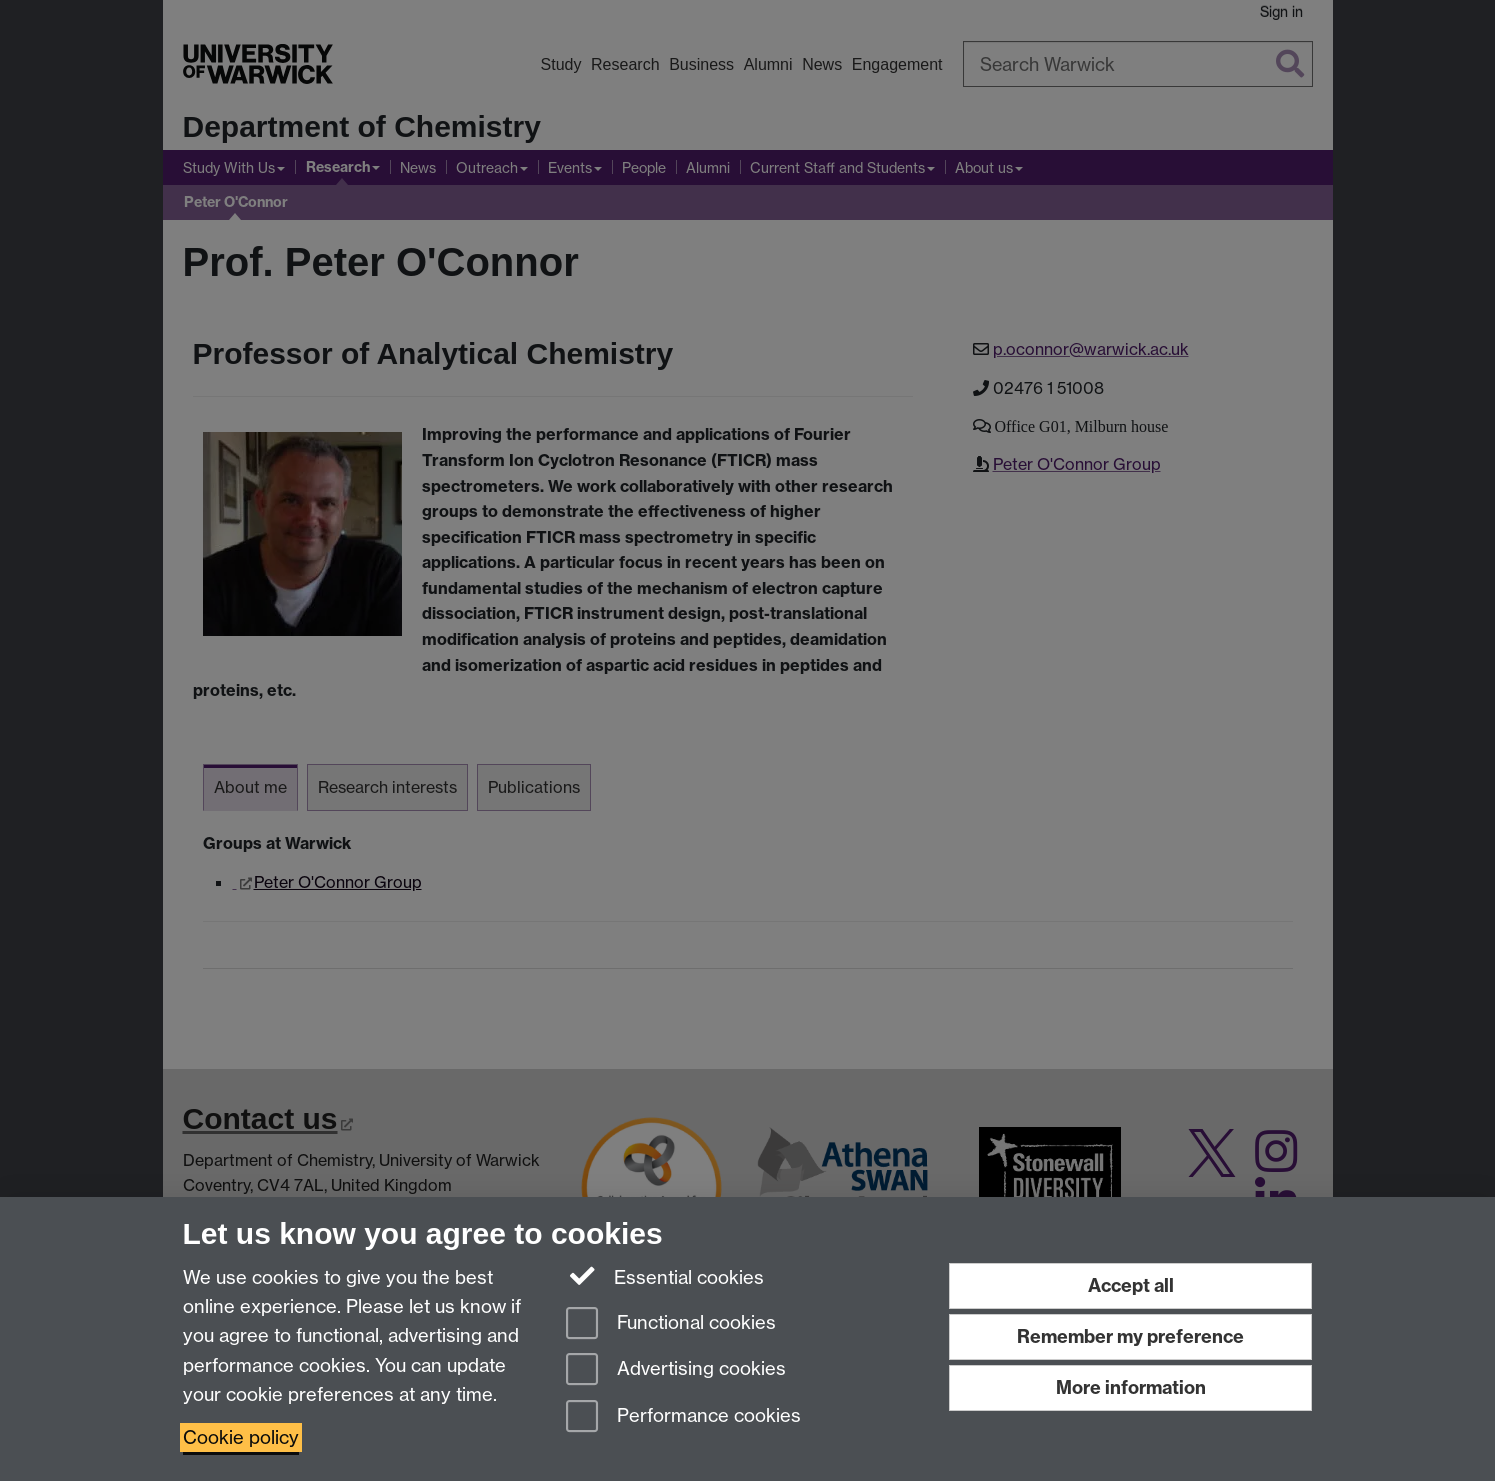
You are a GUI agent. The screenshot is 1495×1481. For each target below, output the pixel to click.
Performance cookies (683, 1417)
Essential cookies (665, 1276)
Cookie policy (241, 1437)
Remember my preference (1130, 1336)
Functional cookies (671, 1324)
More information (1131, 1387)
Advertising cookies (676, 1370)
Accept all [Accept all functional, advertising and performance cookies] (1131, 1285)
